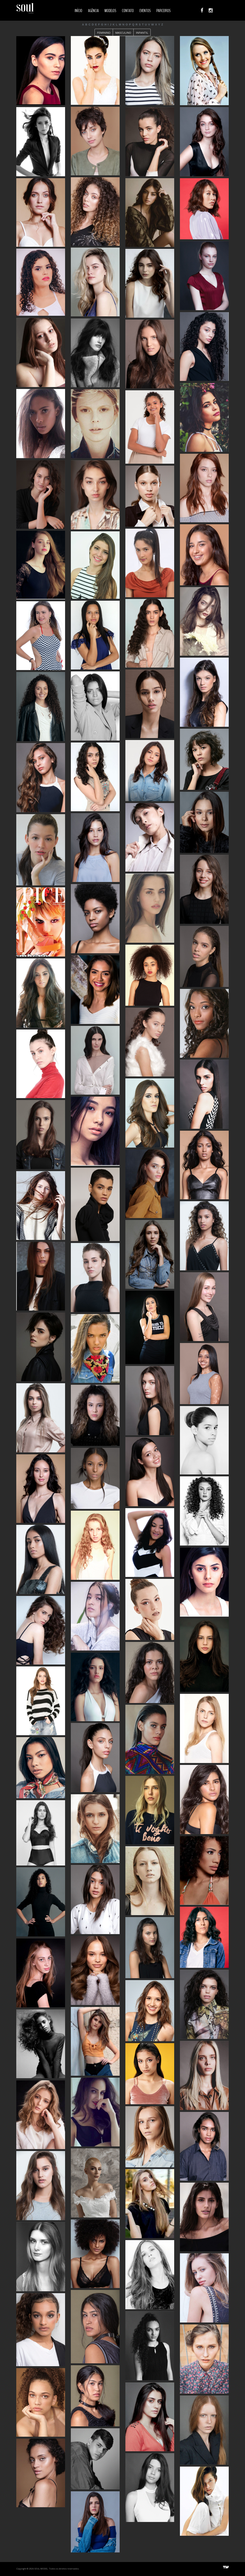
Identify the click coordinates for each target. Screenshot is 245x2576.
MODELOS (110, 11)
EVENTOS (145, 11)
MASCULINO (123, 32)
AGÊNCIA (93, 11)
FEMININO (103, 32)
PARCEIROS (163, 11)
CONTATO (128, 11)
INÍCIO (78, 11)
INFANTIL (142, 32)
